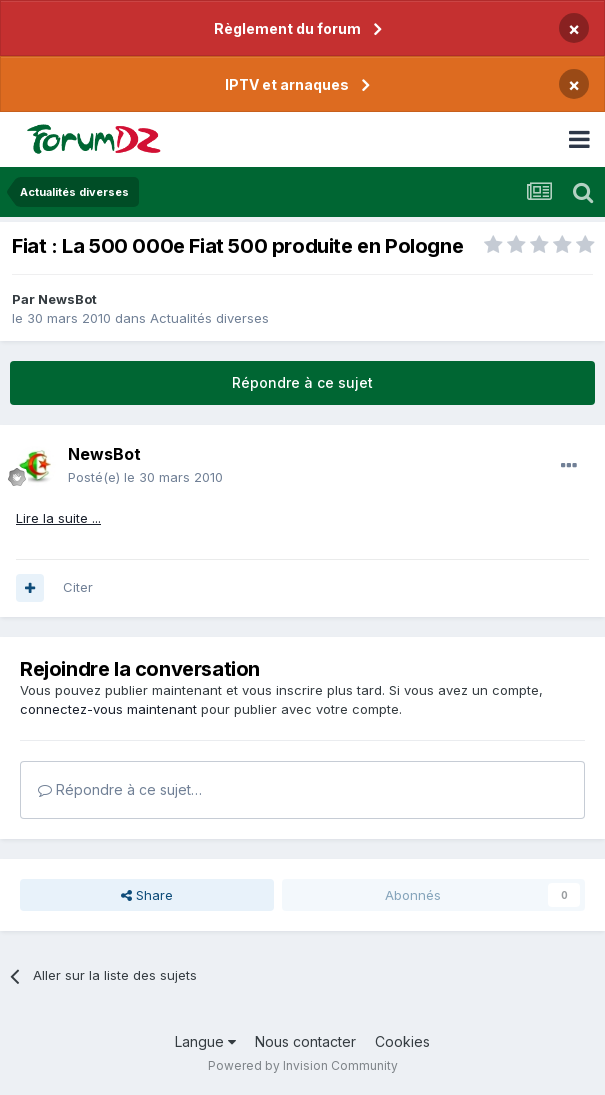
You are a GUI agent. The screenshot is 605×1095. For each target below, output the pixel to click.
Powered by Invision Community (303, 1065)
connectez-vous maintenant (108, 709)
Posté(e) (145, 477)
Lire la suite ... (58, 518)
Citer (78, 587)
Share (147, 895)
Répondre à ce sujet (302, 382)
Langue (205, 1041)
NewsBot (67, 299)
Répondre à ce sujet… (120, 789)
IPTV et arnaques (287, 84)
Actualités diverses (209, 318)
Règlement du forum (287, 28)
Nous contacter (305, 1041)
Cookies (402, 1041)
